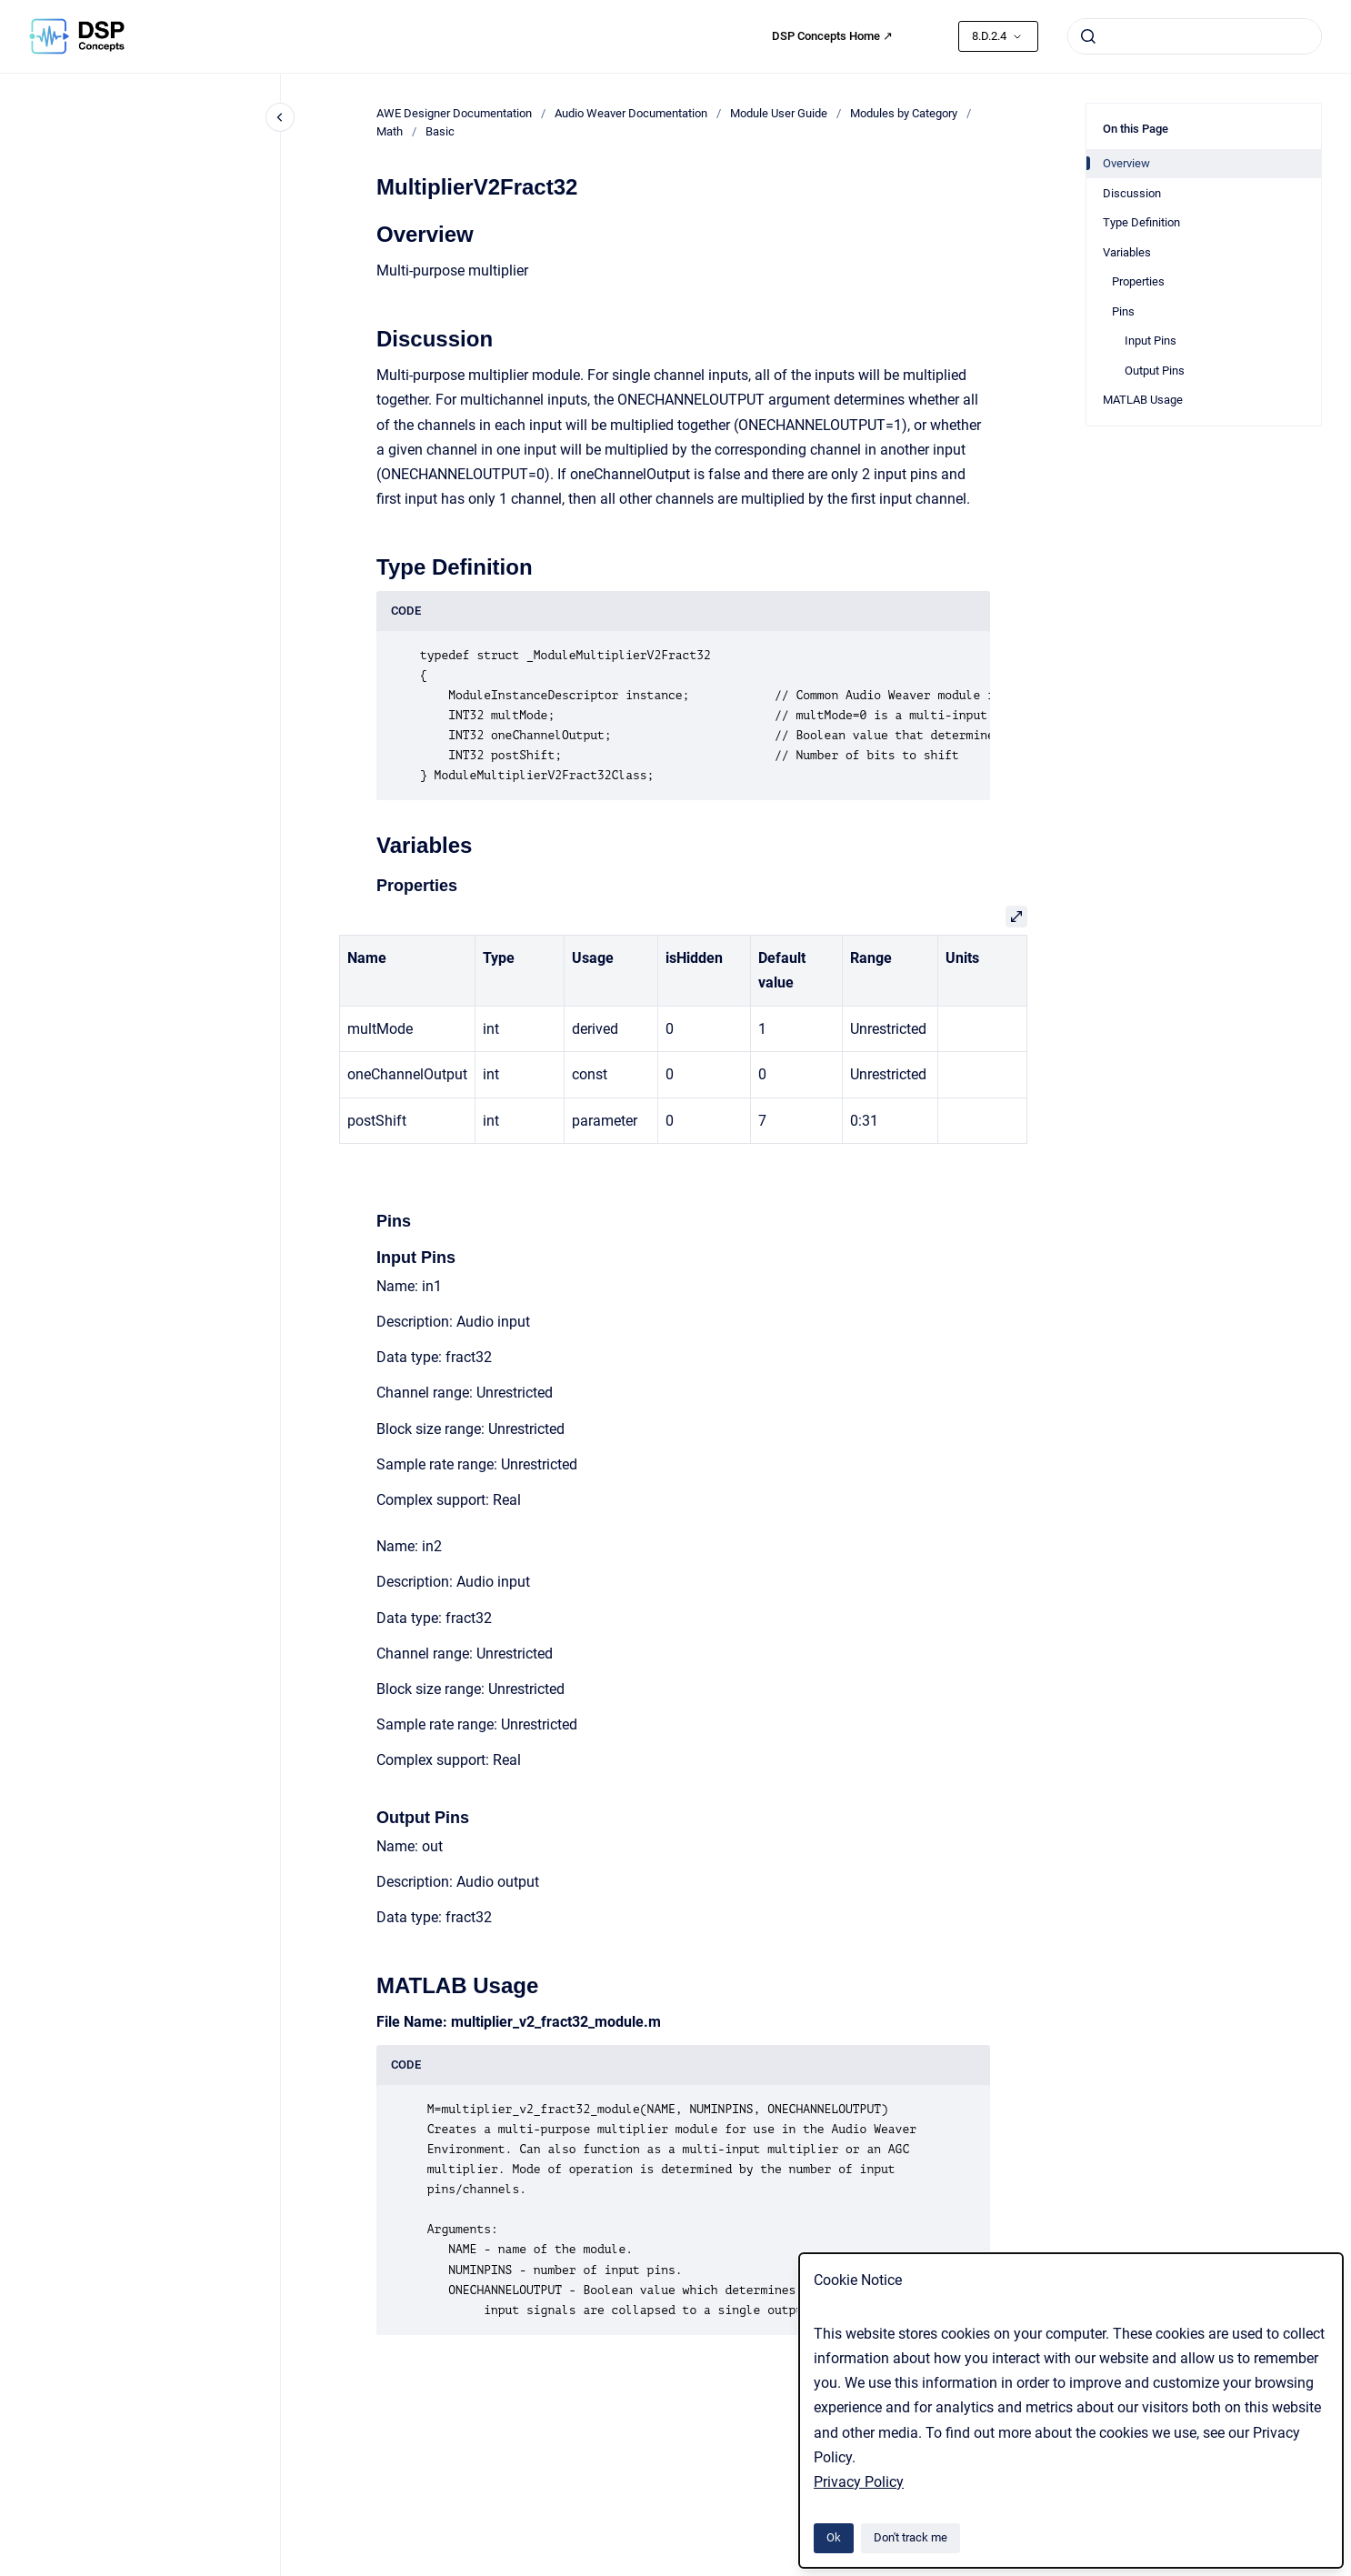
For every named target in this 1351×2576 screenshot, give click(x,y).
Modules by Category (903, 113)
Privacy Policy (859, 2482)
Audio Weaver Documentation (631, 113)
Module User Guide (778, 113)
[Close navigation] (280, 117)
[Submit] (1088, 36)
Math (389, 131)
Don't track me (910, 2537)
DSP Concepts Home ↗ (832, 36)
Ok (833, 2537)
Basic (440, 131)
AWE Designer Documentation (454, 113)
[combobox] (1194, 36)
